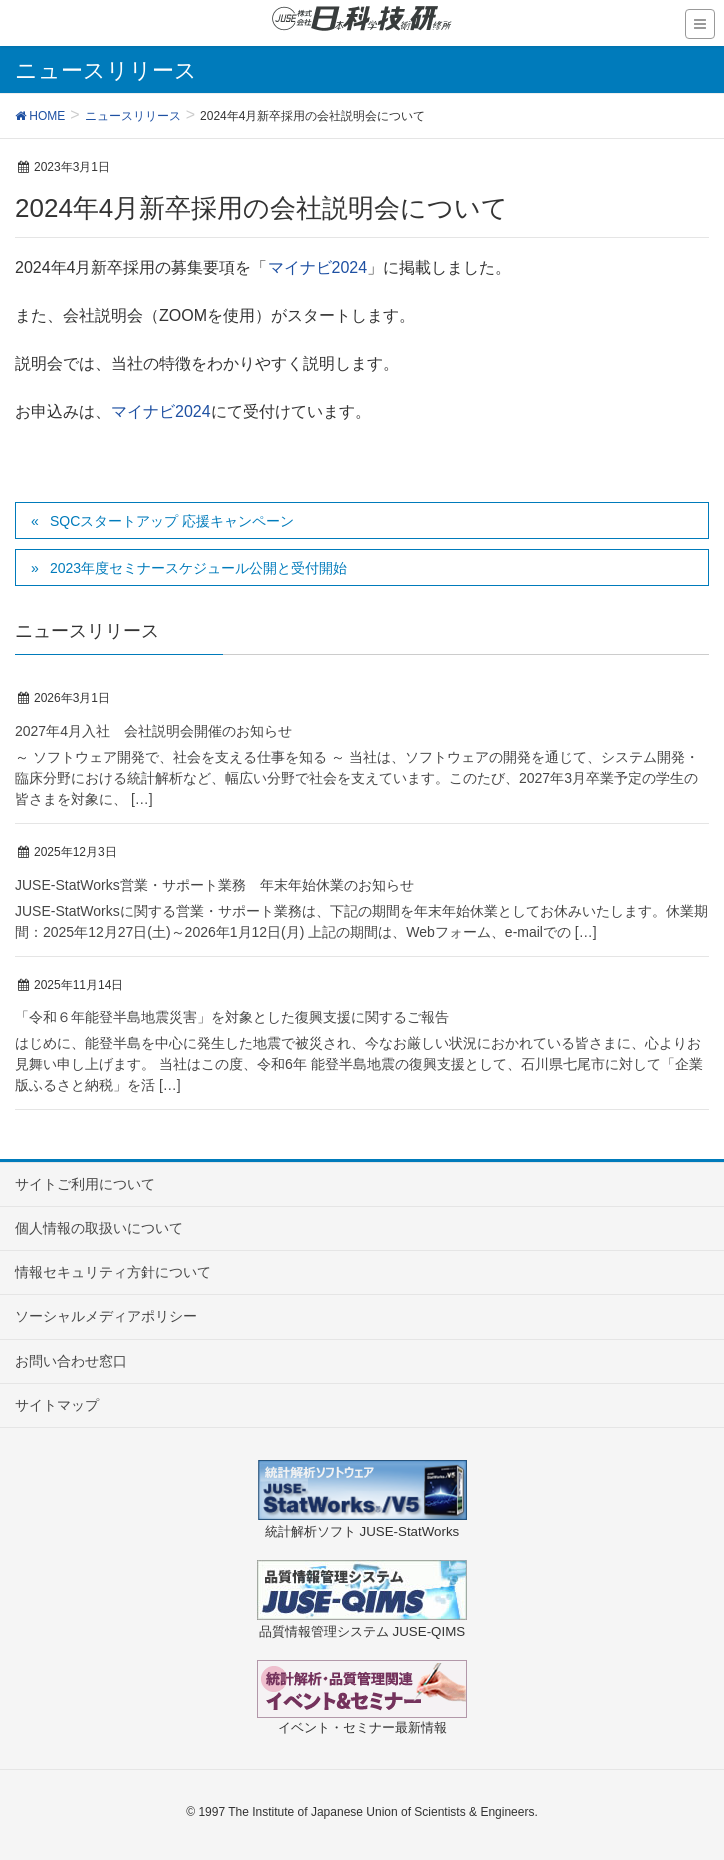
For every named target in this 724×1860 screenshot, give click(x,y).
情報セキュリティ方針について (113, 1272)
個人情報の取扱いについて (99, 1228)
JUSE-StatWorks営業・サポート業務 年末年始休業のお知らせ (214, 885)
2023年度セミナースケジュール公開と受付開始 (198, 568)
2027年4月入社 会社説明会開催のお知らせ (153, 731)
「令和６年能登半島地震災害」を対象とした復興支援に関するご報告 (232, 1017)
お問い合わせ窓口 (71, 1361)
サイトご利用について (85, 1184)
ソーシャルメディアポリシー (106, 1316)
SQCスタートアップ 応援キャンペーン (172, 521)
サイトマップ (57, 1405)
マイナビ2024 (318, 267)
